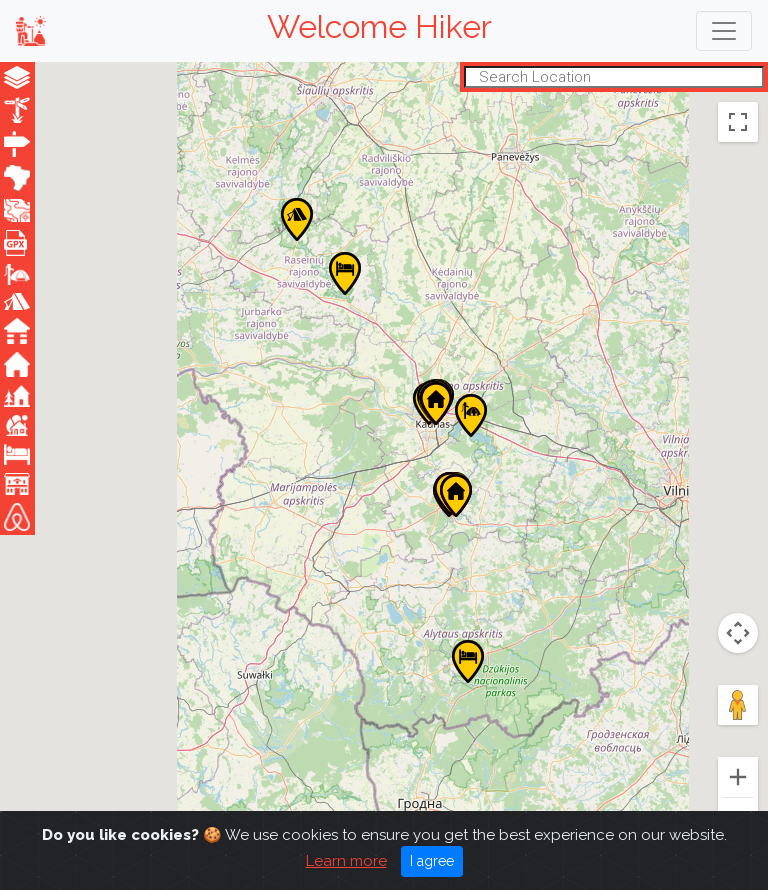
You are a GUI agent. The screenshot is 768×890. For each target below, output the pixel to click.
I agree (432, 861)
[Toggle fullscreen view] (738, 122)
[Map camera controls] (738, 633)
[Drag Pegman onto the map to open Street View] (738, 705)
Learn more (346, 861)
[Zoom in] (738, 777)
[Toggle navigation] (724, 31)
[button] (297, 219)
